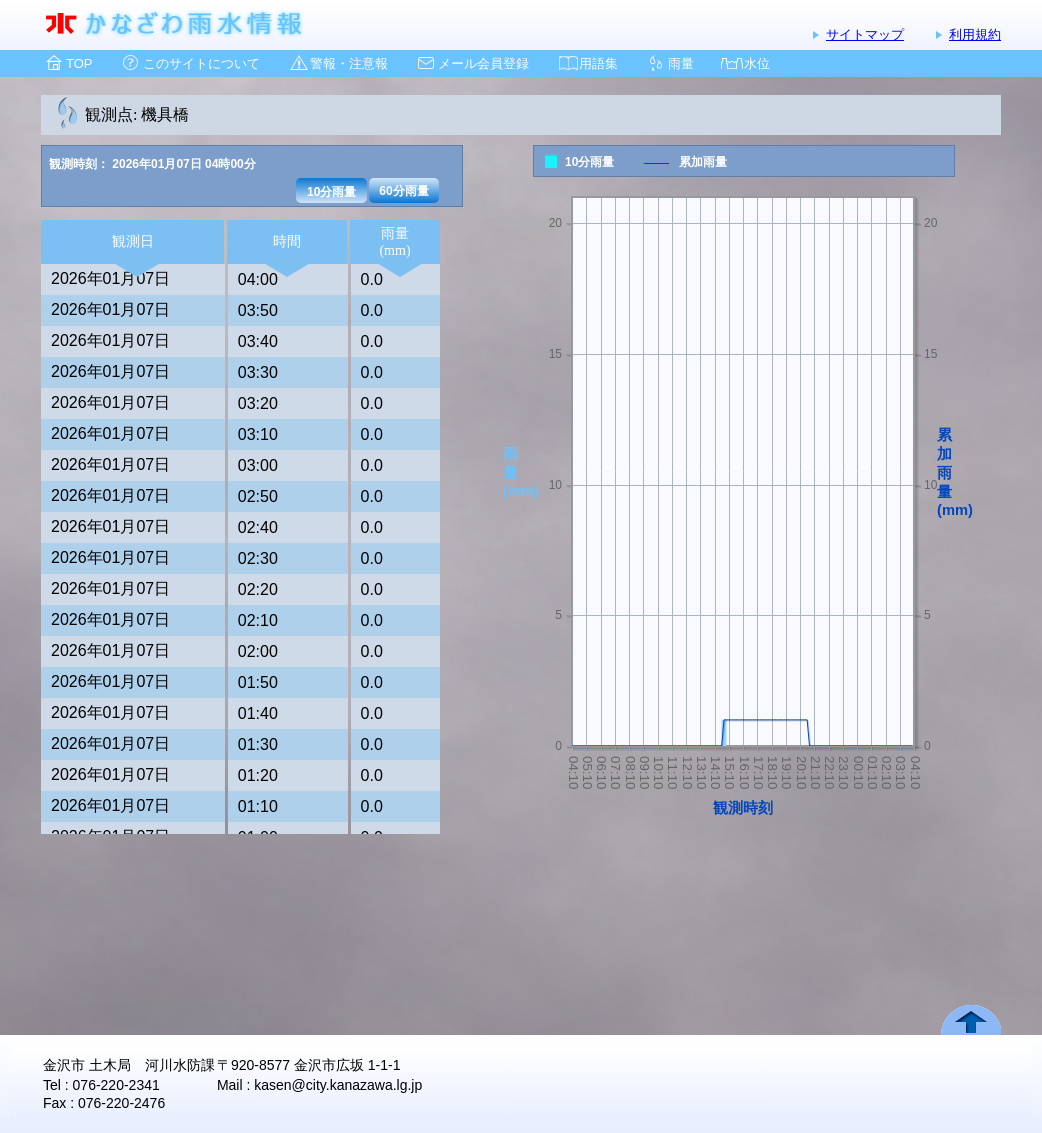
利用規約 (975, 34)
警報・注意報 (349, 63)
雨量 (681, 63)
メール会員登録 (483, 63)
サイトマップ (865, 34)
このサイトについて (201, 63)
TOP (79, 63)
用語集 (598, 63)
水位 (757, 63)
